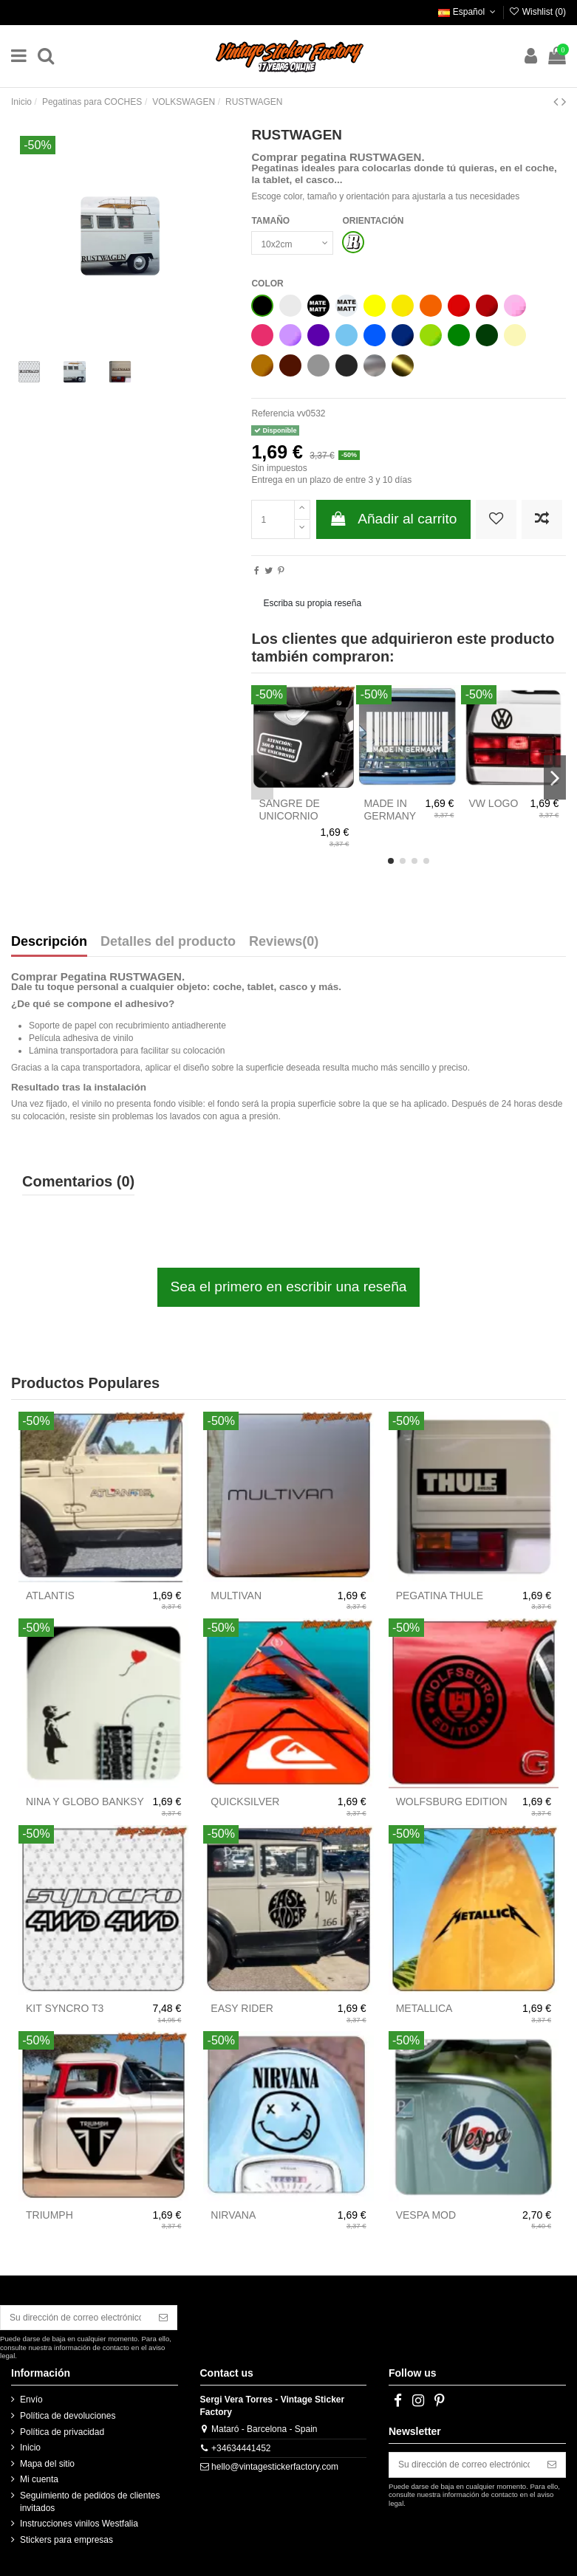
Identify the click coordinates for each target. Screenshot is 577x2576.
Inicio (30, 2447)
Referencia (272, 413)
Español (468, 12)
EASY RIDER (242, 2008)
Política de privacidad (62, 2432)
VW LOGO (493, 803)
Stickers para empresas (66, 2540)
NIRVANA (233, 2215)
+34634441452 (240, 2448)
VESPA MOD (426, 2215)
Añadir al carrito (393, 518)
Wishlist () (537, 12)
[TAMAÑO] (292, 243)
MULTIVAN (236, 1595)
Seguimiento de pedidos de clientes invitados (90, 2501)
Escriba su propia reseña (312, 603)
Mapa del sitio (47, 2464)
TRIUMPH (49, 2215)
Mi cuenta (39, 2479)
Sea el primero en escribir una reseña (289, 1286)
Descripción (49, 942)
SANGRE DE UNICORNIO (289, 809)
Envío (31, 2399)
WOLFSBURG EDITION (452, 1801)
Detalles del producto (168, 942)
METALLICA (424, 2008)
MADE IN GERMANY (389, 809)
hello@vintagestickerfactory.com (274, 2467)
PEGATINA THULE (440, 1595)
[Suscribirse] (163, 2317)
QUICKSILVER (245, 1801)
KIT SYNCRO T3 (64, 2008)
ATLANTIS (50, 1595)
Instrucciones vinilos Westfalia (79, 2523)
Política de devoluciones (67, 2416)
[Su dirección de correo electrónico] (75, 2317)
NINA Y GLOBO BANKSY (85, 1801)
